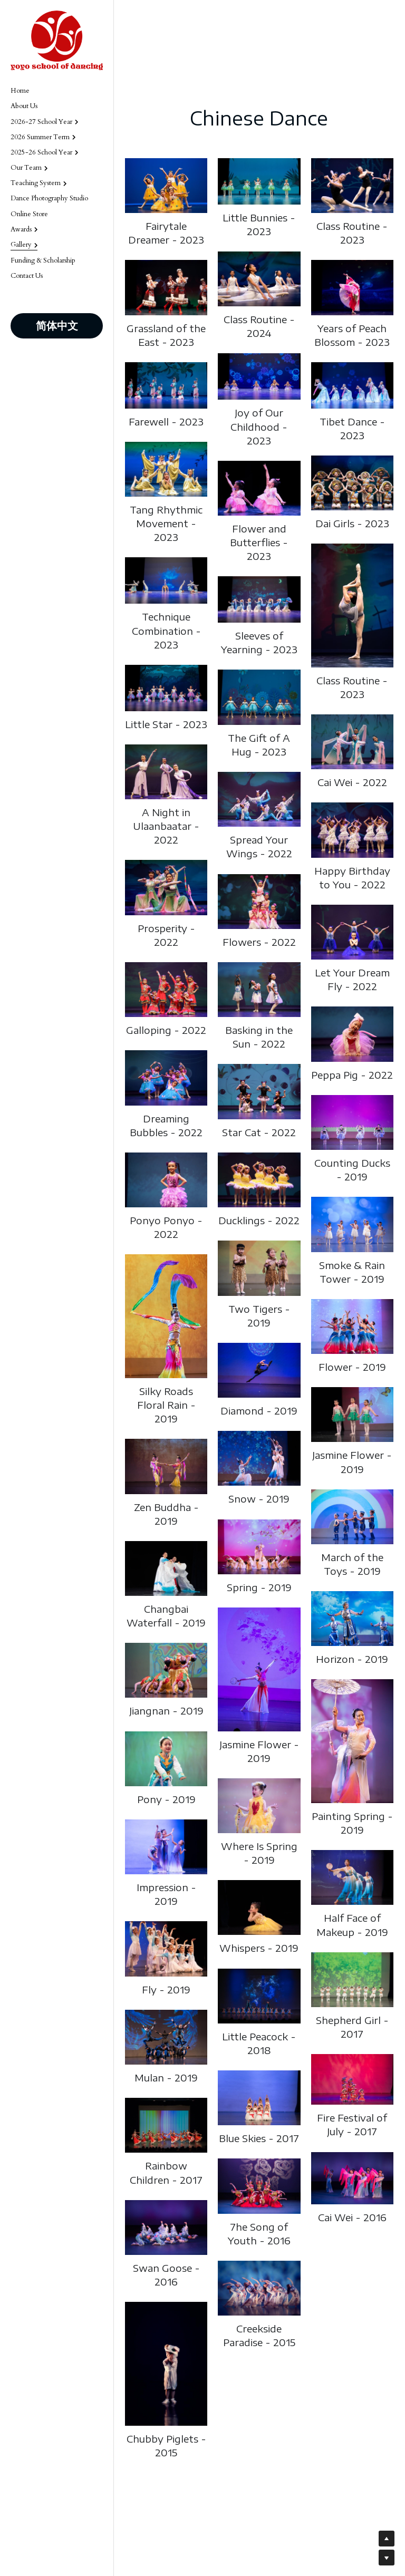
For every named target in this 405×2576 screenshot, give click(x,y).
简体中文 (57, 325)
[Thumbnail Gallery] (166, 185)
